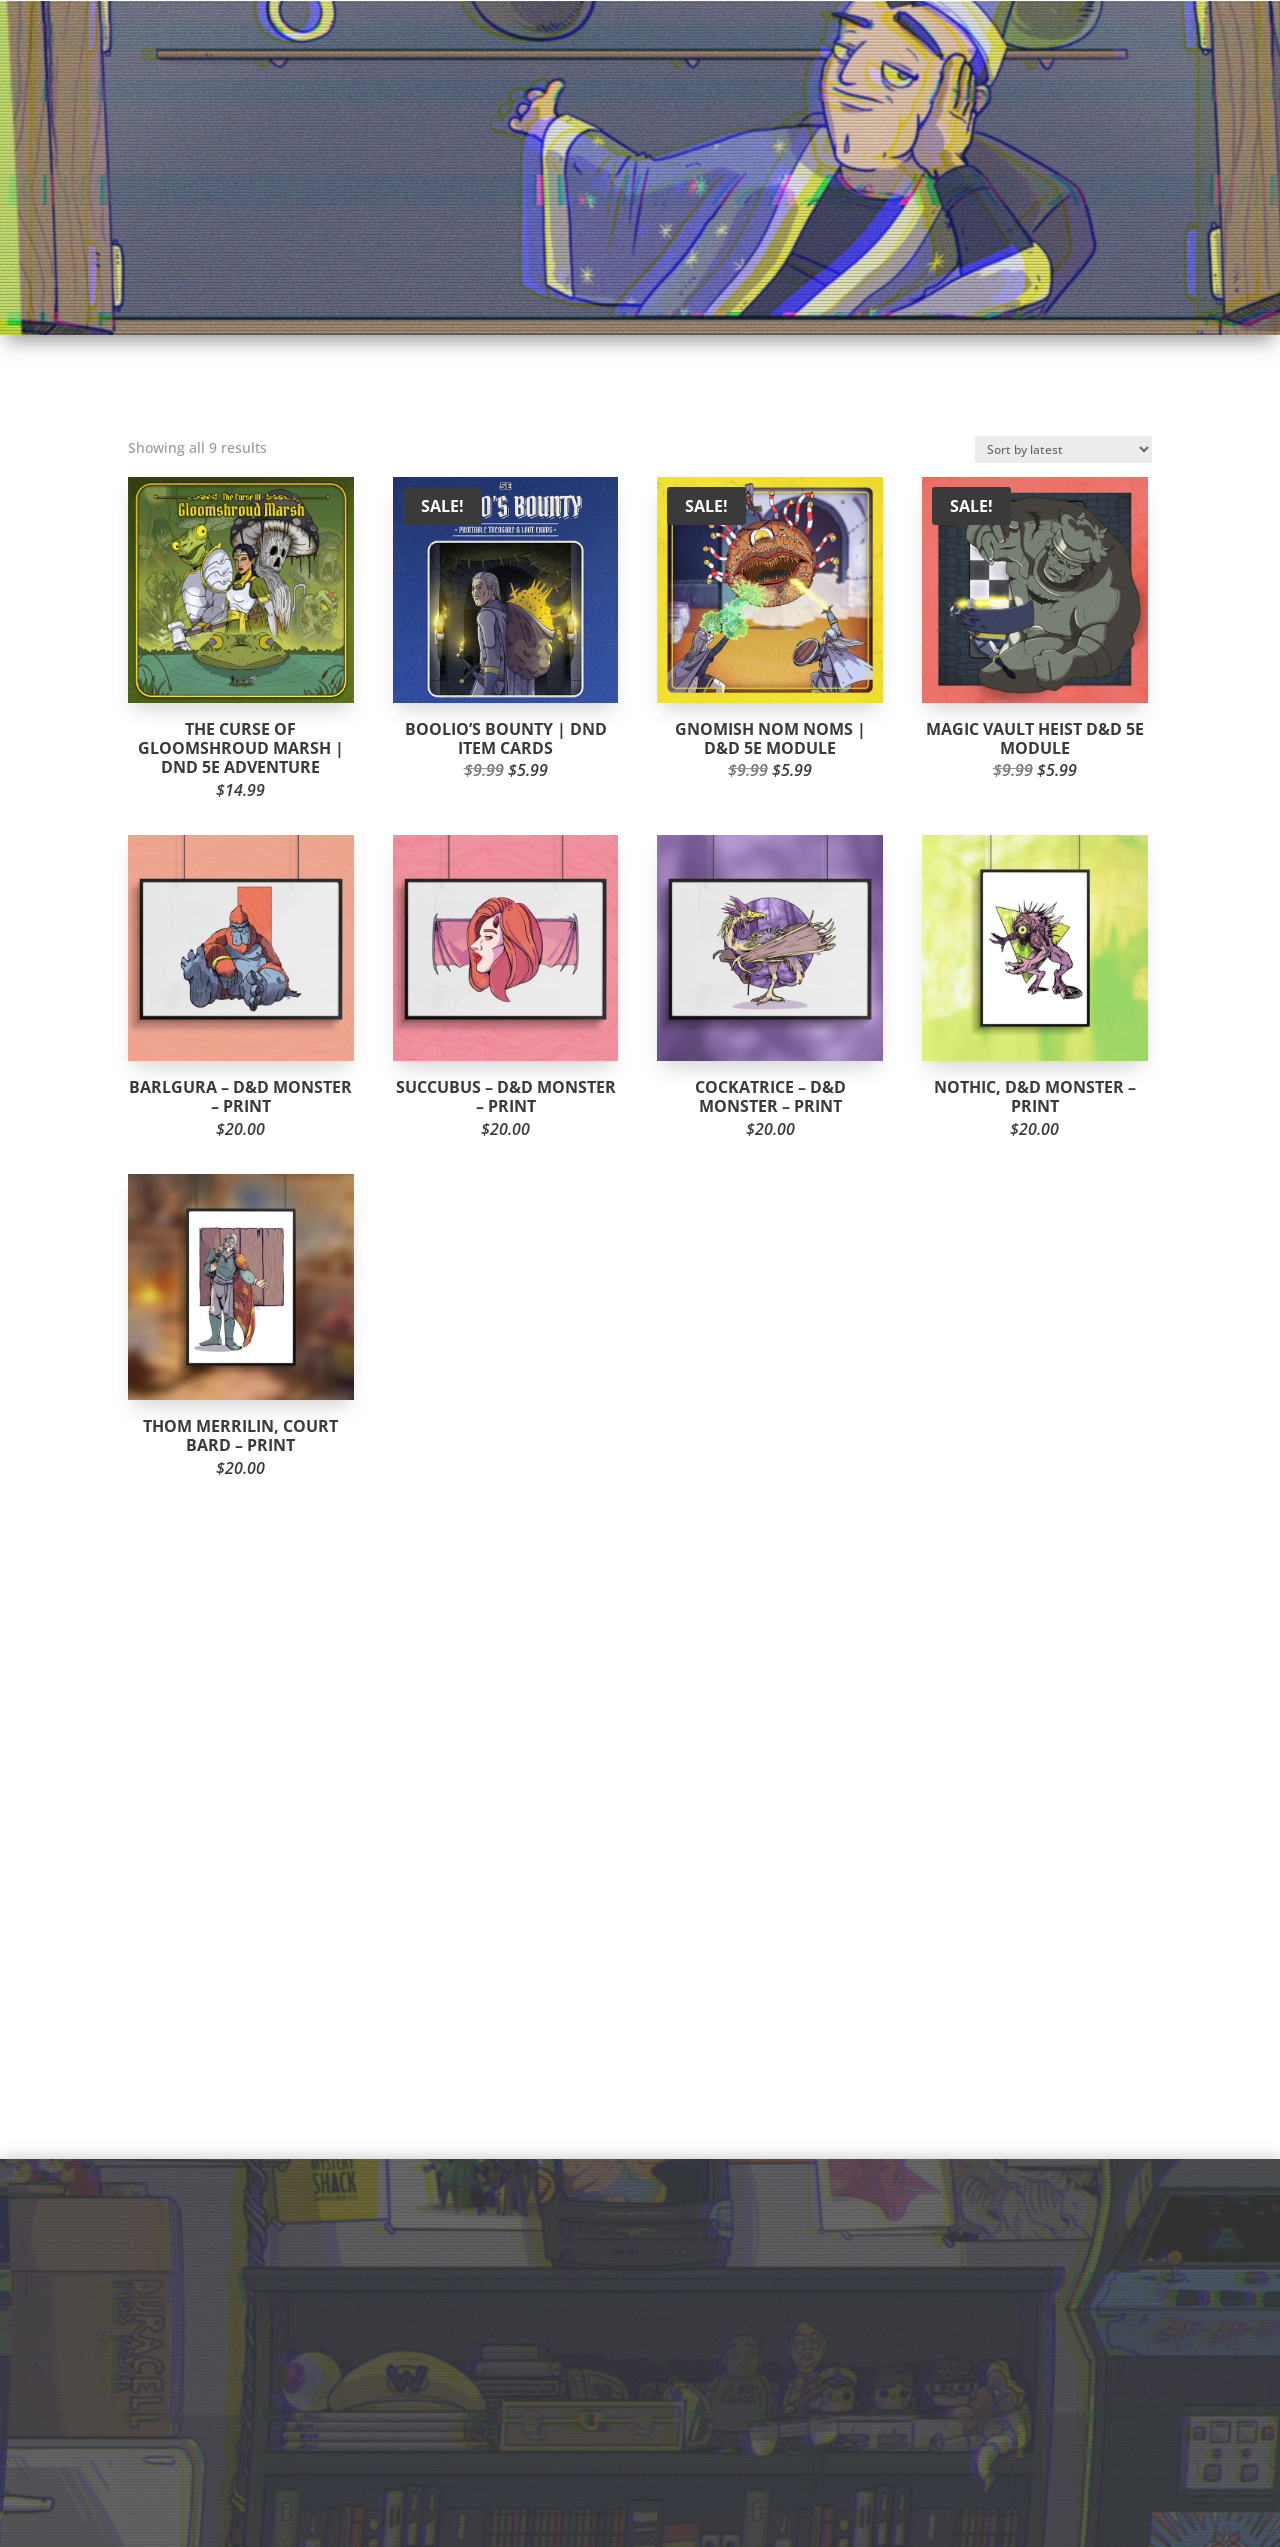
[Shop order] (1063, 449)
